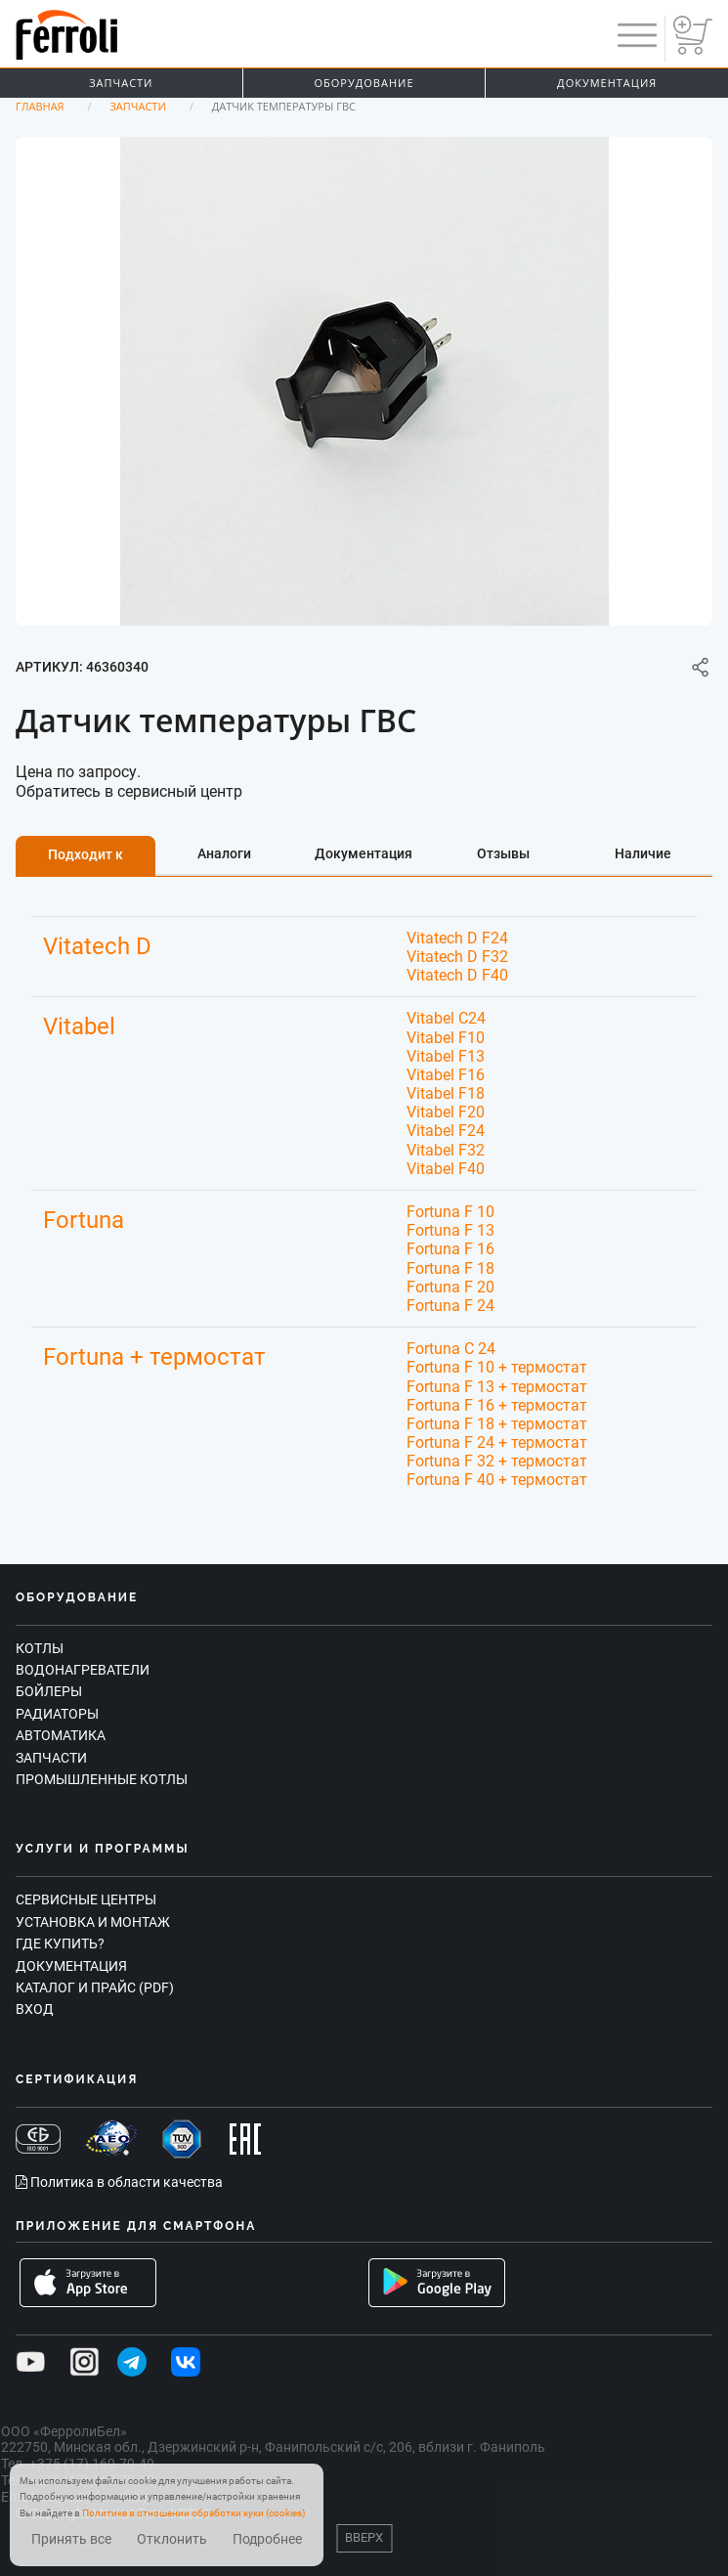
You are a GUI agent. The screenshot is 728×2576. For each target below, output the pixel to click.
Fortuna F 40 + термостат (497, 1479)
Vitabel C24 (446, 1018)
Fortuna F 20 (450, 1287)
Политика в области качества (119, 2182)
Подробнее (267, 2539)
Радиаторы (57, 1714)
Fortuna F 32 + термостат (497, 1461)
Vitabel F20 (446, 1112)
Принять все (71, 2539)
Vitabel (79, 1026)
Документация (71, 1966)
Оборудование (364, 82)
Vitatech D (97, 946)
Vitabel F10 (446, 1037)
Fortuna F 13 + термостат (497, 1386)
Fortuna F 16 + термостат (497, 1405)
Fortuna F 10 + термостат (497, 1367)
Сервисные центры (86, 1899)
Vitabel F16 (446, 1075)
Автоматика (61, 1735)
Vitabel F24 (446, 1130)
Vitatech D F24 (457, 938)
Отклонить (172, 2539)
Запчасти (120, 82)
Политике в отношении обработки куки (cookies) (193, 2513)
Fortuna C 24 (451, 1348)
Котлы (40, 1648)
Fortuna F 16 (450, 1249)
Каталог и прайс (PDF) (95, 1987)
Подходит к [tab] (85, 854)
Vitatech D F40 (457, 975)
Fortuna (83, 1220)
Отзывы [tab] (503, 853)
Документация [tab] (363, 853)
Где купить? (60, 1943)
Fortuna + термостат (154, 1357)
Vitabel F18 (446, 1093)
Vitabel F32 (446, 1150)
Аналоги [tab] (224, 853)
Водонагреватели (83, 1670)
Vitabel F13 (446, 1056)
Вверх (364, 2537)
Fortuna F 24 (450, 1305)
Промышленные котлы (102, 1779)
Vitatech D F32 (457, 956)
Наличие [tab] (643, 853)
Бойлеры (49, 1691)
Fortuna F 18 (450, 1268)
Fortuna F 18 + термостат (497, 1424)
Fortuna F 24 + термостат (497, 1442)
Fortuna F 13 (450, 1230)
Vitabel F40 (446, 1168)
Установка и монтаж (93, 1922)
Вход (35, 2009)
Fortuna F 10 (450, 1211)
